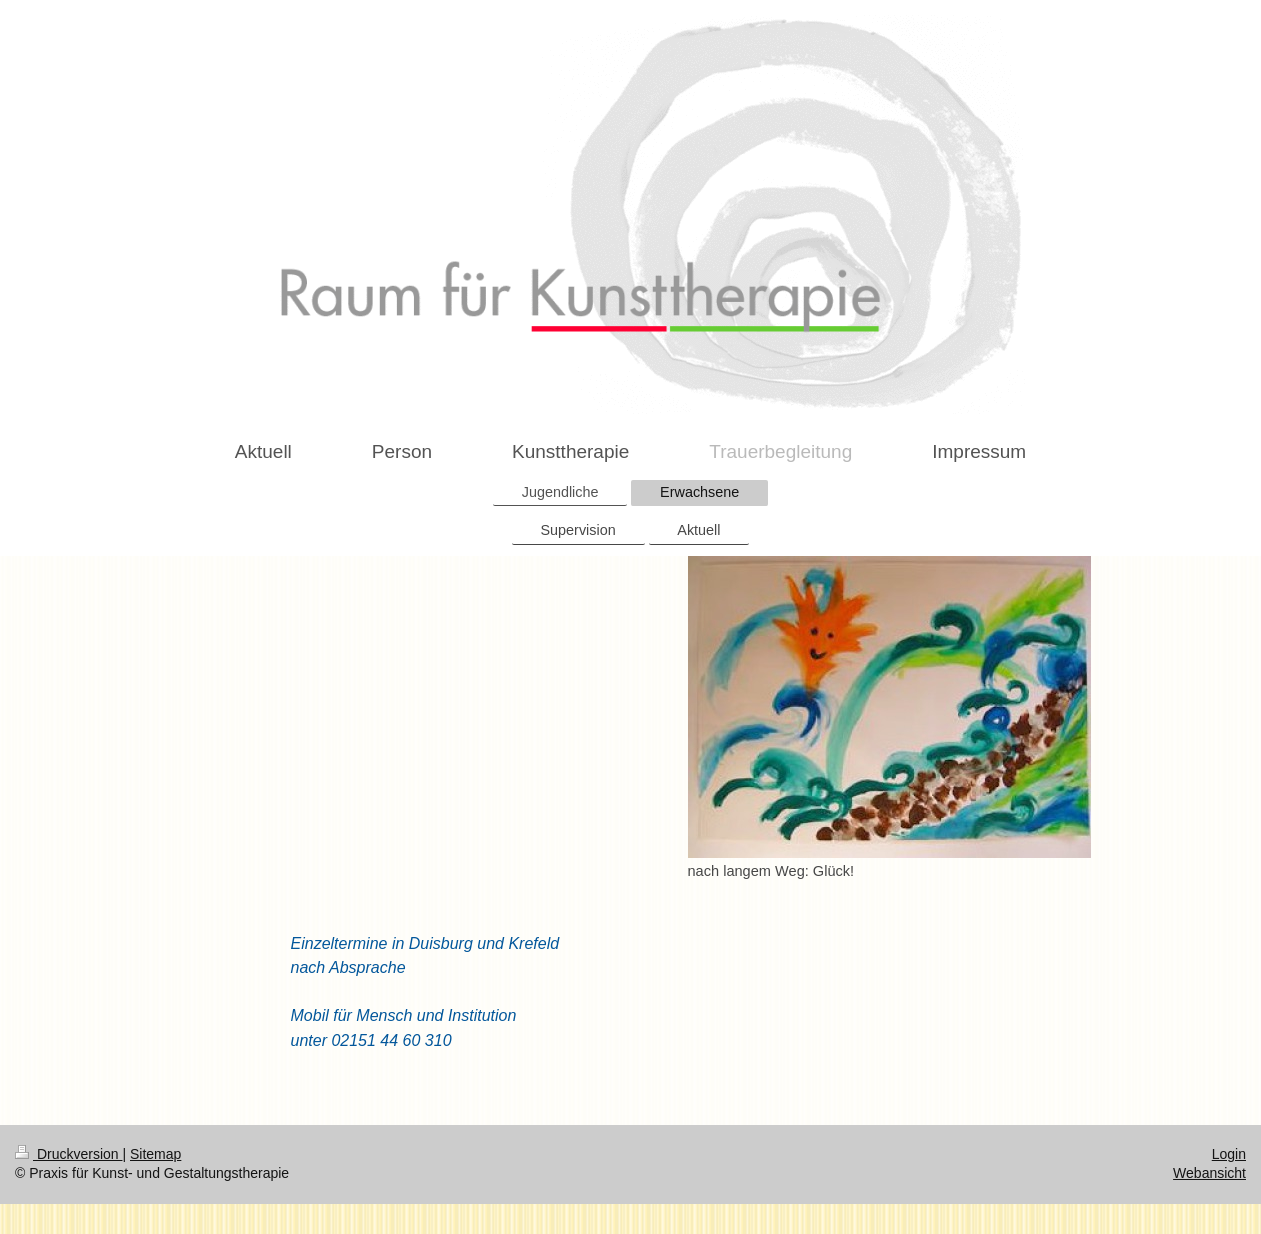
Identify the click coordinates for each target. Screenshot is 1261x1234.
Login (1229, 1154)
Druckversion (68, 1154)
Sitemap (155, 1154)
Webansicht (1209, 1173)
